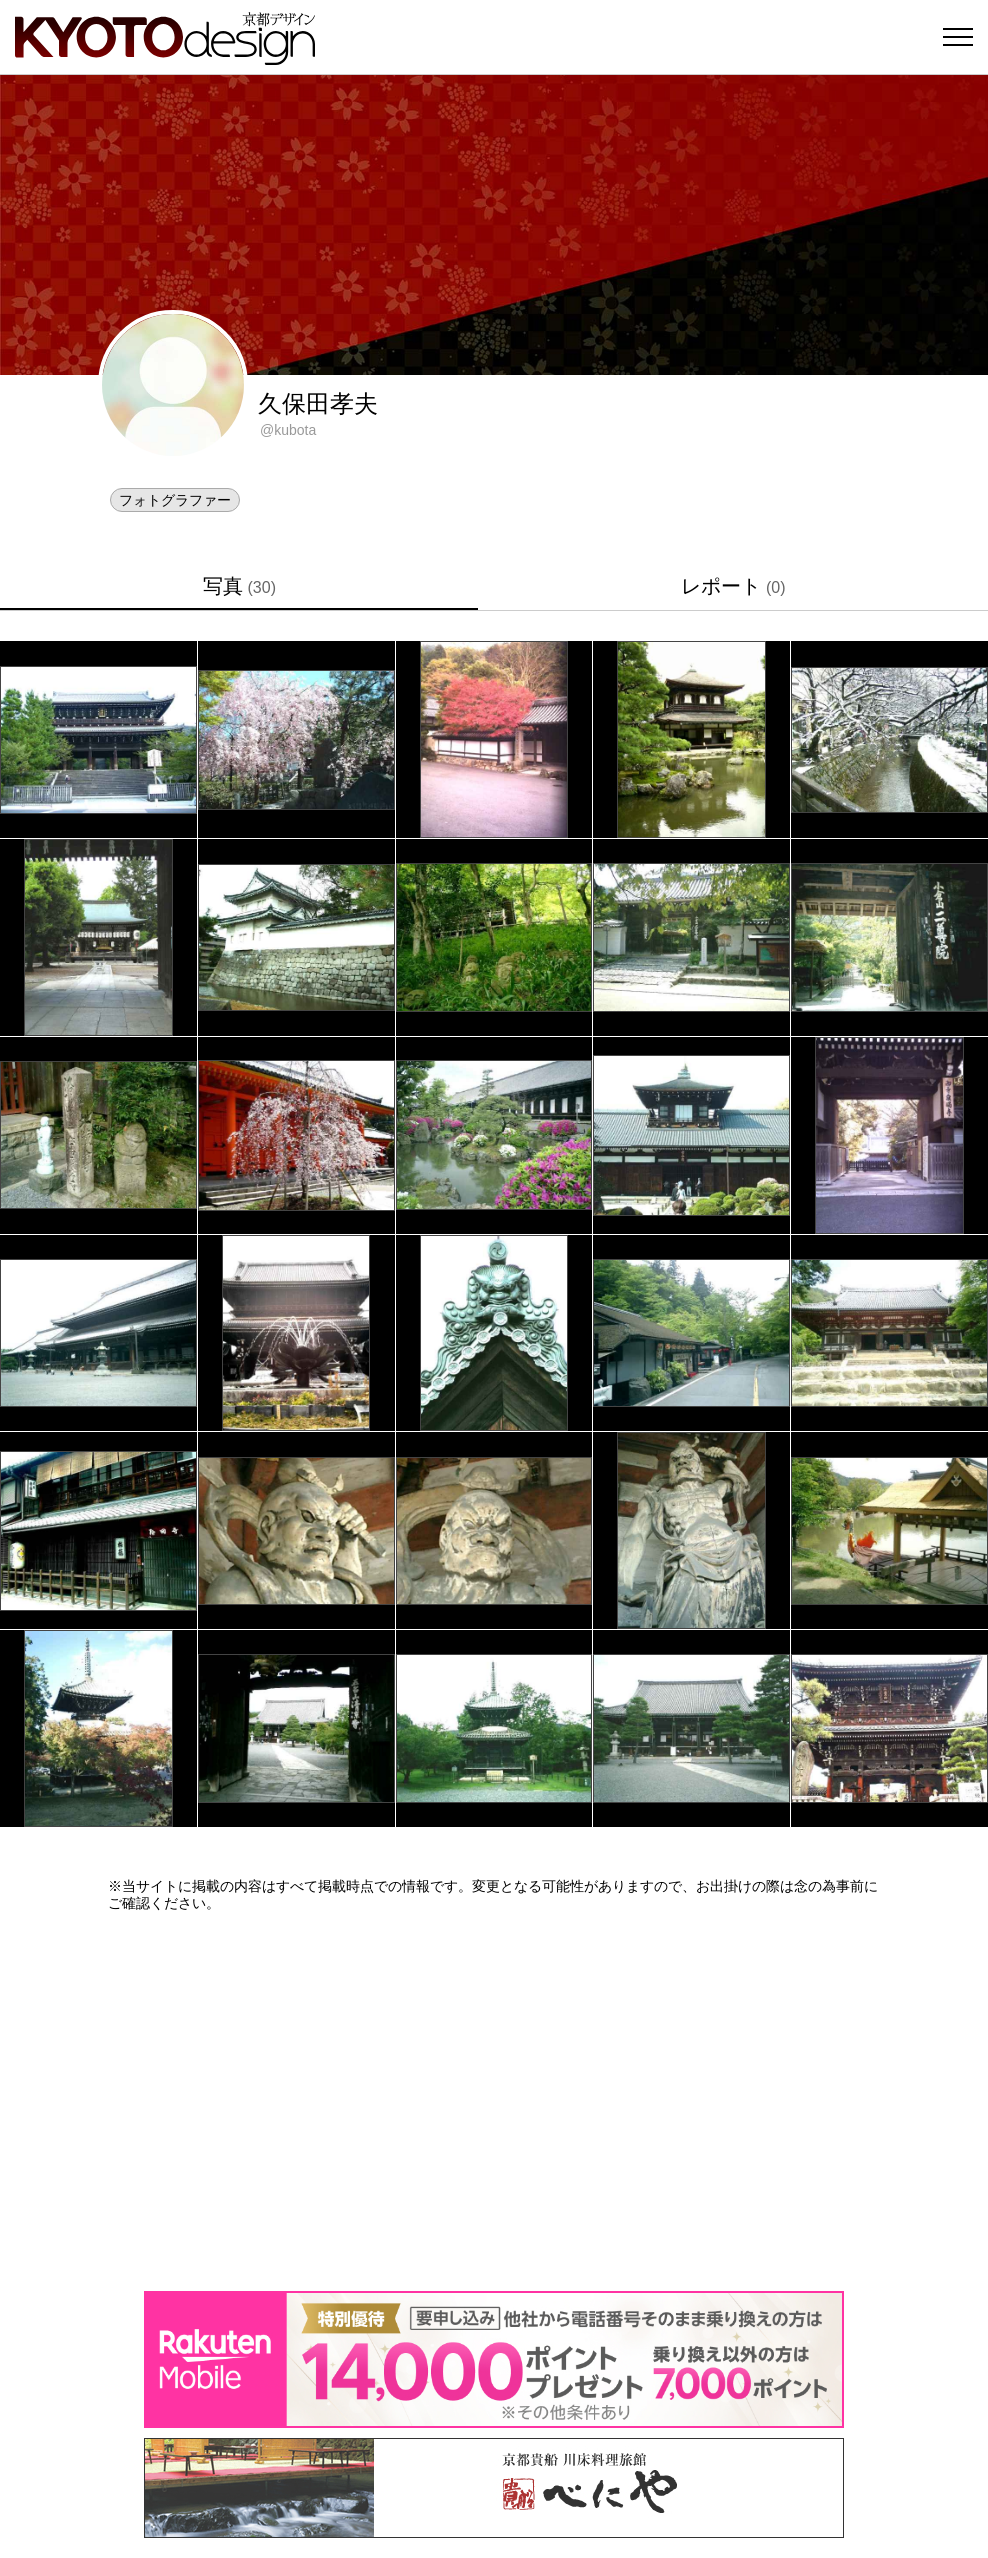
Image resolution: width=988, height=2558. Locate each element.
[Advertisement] (494, 2101)
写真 (239, 586)
